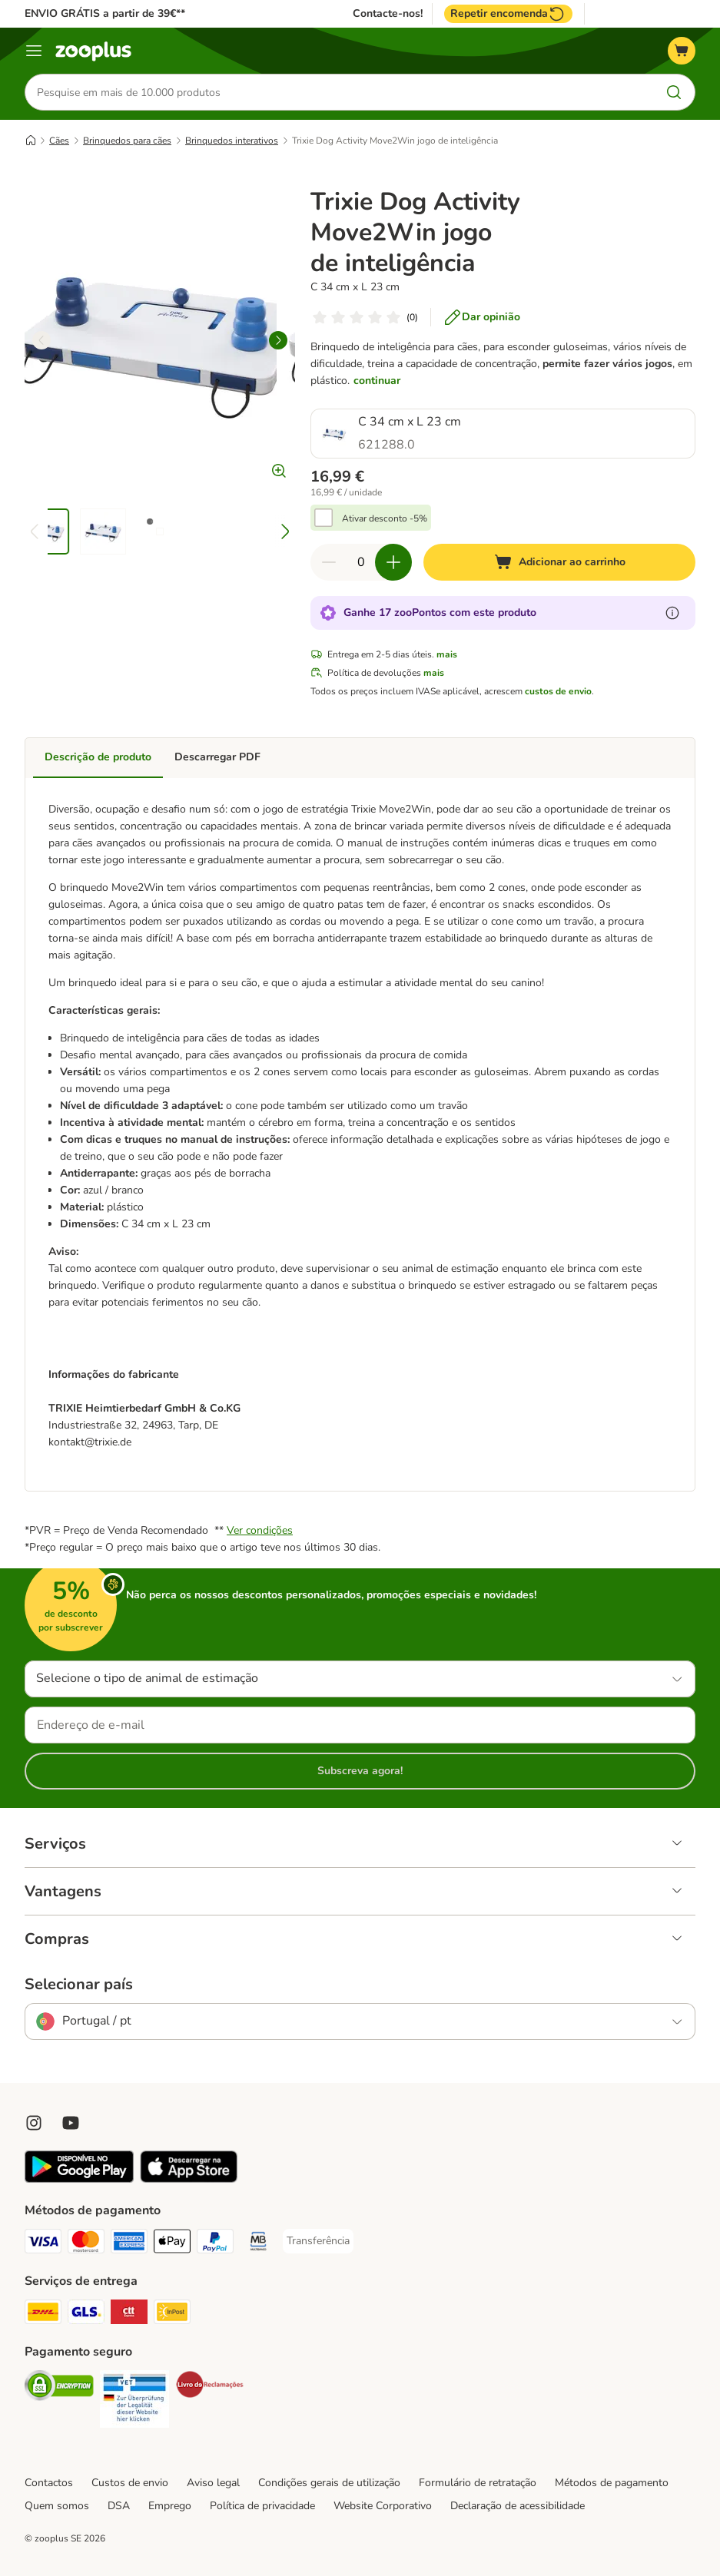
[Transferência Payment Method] (318, 2241)
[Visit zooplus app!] (79, 2179)
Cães (59, 140)
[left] (41, 340)
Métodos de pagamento (612, 2482)
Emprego (169, 2505)
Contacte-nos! (388, 14)
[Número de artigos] (361, 562)
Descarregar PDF (217, 757)
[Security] (59, 2388)
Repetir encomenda (508, 14)
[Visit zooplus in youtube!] (70, 2123)
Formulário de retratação (477, 2482)
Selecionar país (79, 1984)
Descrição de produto (98, 757)
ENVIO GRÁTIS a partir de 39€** (105, 13)
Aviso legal (213, 2482)
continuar (376, 380)
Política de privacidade (262, 2505)
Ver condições (260, 1530)
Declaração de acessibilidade (517, 2505)
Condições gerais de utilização (329, 2482)
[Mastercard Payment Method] (86, 2244)
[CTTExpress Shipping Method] (129, 2314)
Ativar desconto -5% (384, 518)
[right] (278, 340)
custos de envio (558, 691)
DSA (119, 2505)
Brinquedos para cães (127, 140)
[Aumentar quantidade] (393, 562)
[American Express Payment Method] (129, 2244)
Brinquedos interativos (231, 140)
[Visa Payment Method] (43, 2244)
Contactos (49, 2482)
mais (446, 654)
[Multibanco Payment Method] (258, 2244)
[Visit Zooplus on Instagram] (34, 2123)
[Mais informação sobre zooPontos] (672, 613)
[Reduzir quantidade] (328, 562)
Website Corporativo (382, 2505)
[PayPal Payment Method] (215, 2244)
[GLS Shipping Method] (86, 2314)
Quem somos (57, 2505)
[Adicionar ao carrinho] (559, 562)
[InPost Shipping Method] (172, 2314)
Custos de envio (129, 2482)
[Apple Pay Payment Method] (172, 2244)
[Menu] (33, 50)
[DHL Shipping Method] (43, 2314)
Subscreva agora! (360, 1770)
